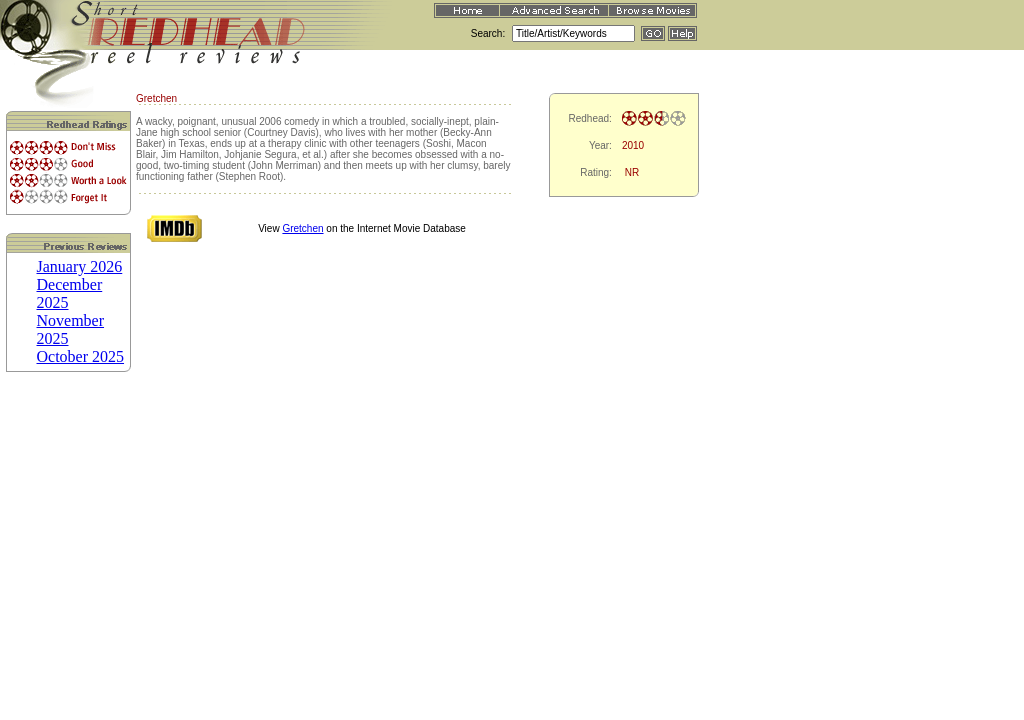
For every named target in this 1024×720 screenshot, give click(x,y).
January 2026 (80, 266)
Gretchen (302, 228)
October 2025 (81, 356)
